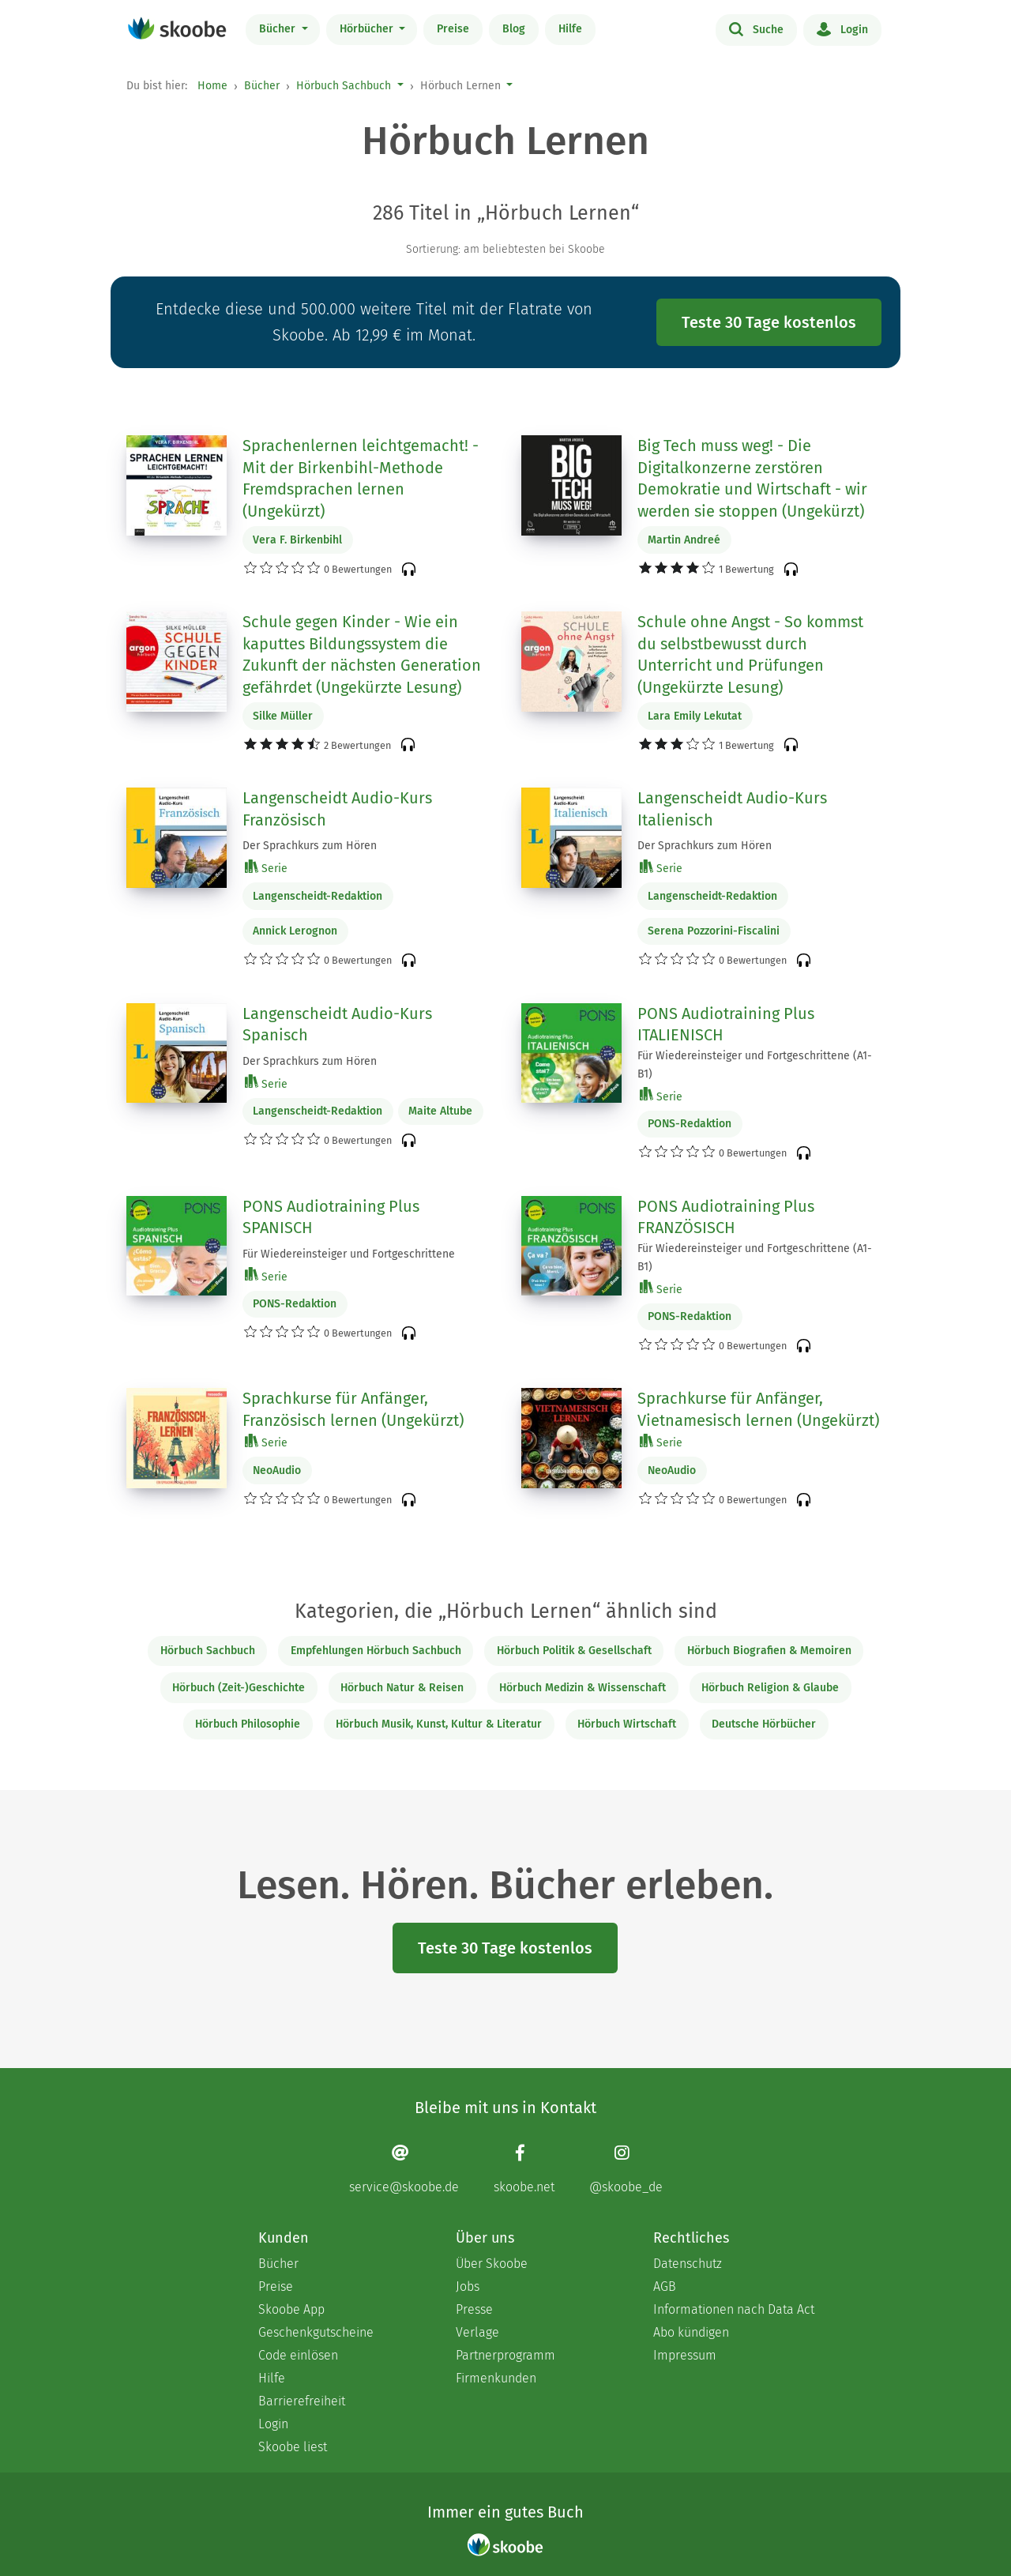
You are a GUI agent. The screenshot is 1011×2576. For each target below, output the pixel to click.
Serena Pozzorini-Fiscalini (714, 931)
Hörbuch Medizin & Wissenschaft (582, 1687)
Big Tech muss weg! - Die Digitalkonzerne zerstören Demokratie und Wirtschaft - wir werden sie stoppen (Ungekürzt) (752, 478)
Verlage (477, 2332)
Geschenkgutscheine (316, 2332)
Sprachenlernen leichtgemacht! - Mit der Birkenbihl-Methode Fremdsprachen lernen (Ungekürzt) (360, 478)
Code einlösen (298, 2355)
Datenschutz (687, 2263)
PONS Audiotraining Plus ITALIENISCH (725, 1024)
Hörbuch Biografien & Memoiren (769, 1650)
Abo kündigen (691, 2332)
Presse (474, 2309)
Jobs (467, 2286)
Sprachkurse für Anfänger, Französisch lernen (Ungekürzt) (353, 1409)
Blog (513, 29)
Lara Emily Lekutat (695, 716)
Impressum (684, 2355)
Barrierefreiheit (301, 2401)
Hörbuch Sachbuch (343, 85)
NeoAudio (277, 1470)
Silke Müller (283, 716)
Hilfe (570, 29)
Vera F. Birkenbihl (297, 540)
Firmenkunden (496, 2378)
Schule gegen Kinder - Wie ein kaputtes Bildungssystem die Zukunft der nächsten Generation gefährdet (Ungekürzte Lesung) (361, 654)
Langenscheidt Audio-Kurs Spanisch (337, 1024)
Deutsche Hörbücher (764, 1724)
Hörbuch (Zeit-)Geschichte (238, 1687)
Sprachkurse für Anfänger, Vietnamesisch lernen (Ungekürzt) (758, 1409)
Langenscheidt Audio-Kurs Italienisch (732, 808)
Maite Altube (440, 1111)
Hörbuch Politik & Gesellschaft (574, 1650)
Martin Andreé (684, 540)
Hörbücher (368, 29)
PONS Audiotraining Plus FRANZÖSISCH (725, 1217)
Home (212, 85)
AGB (664, 2286)
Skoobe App (291, 2309)
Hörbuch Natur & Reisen (402, 1687)
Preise (453, 29)
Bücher (279, 29)
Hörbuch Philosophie (247, 1724)
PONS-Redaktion (689, 1123)
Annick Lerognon (295, 931)
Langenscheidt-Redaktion (317, 896)
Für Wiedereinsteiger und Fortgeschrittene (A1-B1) (754, 1065)
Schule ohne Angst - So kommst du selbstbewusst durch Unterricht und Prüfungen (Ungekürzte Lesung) (750, 654)
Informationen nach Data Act (733, 2309)
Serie (266, 867)
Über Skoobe (492, 2263)
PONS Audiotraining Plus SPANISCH (330, 1217)
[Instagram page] (625, 2169)
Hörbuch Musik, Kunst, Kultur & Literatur (439, 1724)
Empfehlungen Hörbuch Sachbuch (376, 1650)
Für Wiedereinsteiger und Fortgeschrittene (348, 1254)
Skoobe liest (292, 2446)
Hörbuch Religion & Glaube (770, 1687)
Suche (756, 28)
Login (842, 28)
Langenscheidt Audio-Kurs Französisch (337, 808)
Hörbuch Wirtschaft (626, 1724)
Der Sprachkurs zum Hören (309, 845)
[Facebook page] (524, 2169)
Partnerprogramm (505, 2355)
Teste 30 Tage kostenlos (769, 322)
